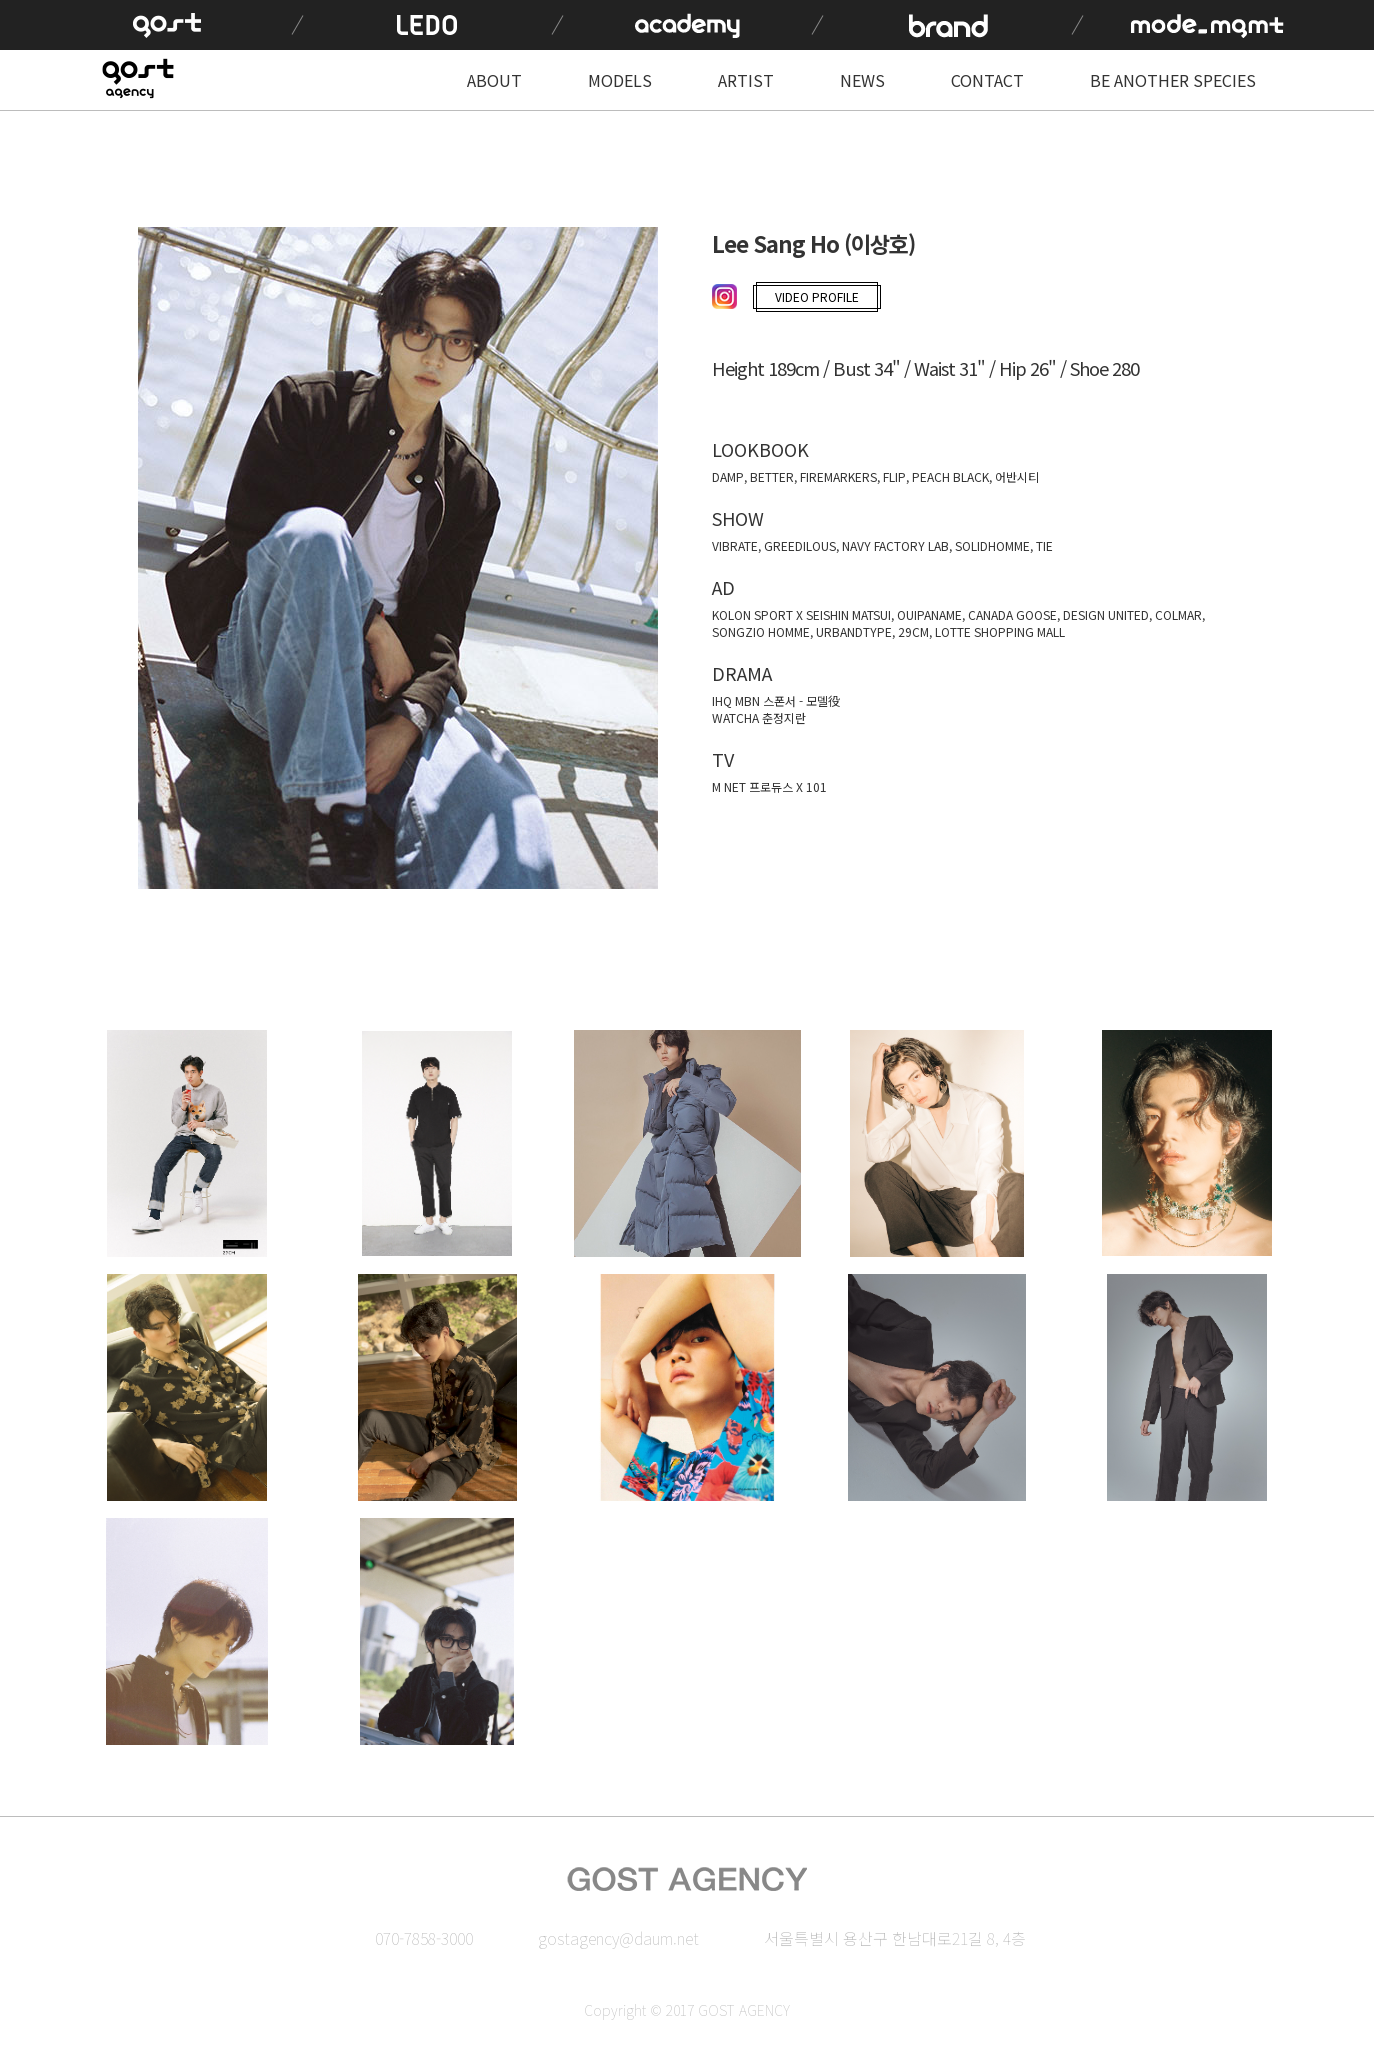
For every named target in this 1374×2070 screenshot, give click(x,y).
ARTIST (746, 80)
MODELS (620, 80)
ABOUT (494, 80)
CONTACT (987, 80)
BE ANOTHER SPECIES (1173, 80)
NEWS (862, 80)
